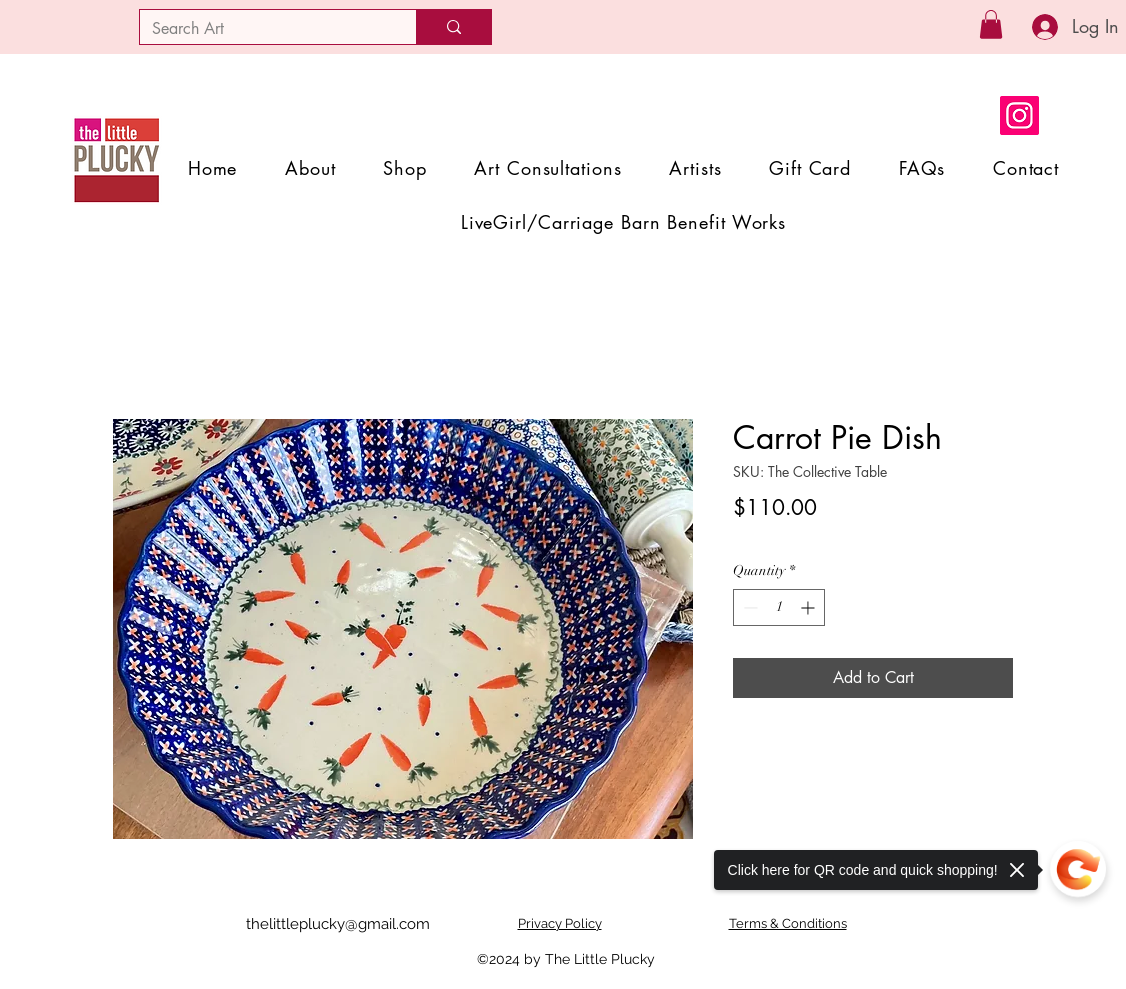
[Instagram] (1019, 115)
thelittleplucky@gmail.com (338, 924)
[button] (991, 24)
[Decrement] (748, 607)
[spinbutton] (779, 607)
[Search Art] (263, 29)
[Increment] (809, 607)
